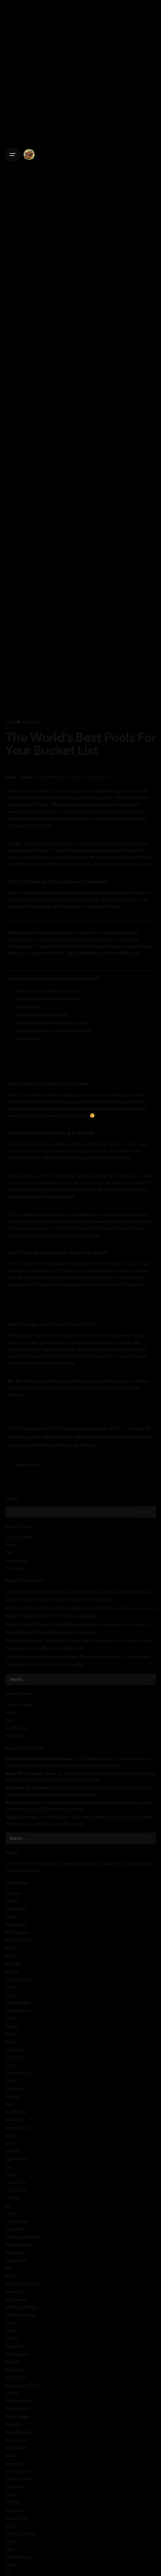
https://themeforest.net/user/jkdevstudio (103, 953)
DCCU (11, 2018)
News (10, 2330)
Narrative (13, 2291)
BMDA (11, 1948)
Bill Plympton (17, 1932)
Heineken (14, 2119)
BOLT (10, 1955)
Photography (17, 2354)
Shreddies (14, 1568)
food (9, 2104)
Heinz (10, 1544)
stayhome (14, 2510)
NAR (9, 2276)
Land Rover (16, 2190)
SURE (11, 2541)
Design (11, 2034)
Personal (13, 2346)
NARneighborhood (22, 2283)
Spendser (14, 2487)
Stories (11, 2526)
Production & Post (22, 2385)
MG (8, 2268)
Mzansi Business (21, 1640)
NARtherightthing (21, 2307)
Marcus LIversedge (23, 2237)
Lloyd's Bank (17, 2221)
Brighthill (13, 1963)
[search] (150, 1679)
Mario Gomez (18, 2245)
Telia (9, 2549)
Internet (12, 2151)
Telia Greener (18, 2557)
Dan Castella (17, 2002)
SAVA (10, 2455)
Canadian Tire (18, 1979)
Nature (11, 2323)
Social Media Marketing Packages (37, 1592)
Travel (11, 722)
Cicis (9, 1995)
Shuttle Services (20, 1656)
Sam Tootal (15, 2440)
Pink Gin (13, 2361)
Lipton (11, 2213)
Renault (12, 2424)
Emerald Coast (19, 2073)
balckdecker (16, 1909)
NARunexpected (20, 2315)
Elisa (9, 2065)
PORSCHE (15, 2377)
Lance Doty (16, 2182)
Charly (11, 1987)
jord (8, 2166)
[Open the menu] (12, 154)
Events (11, 2081)
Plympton (14, 2369)
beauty (11, 1917)
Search (12, 1498)
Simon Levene (18, 2479)
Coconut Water (19, 1537)
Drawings (14, 2057)
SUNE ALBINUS (20, 2533)
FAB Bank (14, 2088)
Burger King (16, 1560)
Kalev (10, 2174)
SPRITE (13, 2502)
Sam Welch (16, 2447)
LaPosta (13, 2197)
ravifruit (12, 2393)
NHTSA (12, 2338)
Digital (11, 2041)
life (8, 2205)
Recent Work (17, 2409)
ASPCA (12, 1901)
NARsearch (16, 2299)
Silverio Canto (18, 2471)
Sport (10, 2494)
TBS (9, 1552)
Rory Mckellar (18, 2432)
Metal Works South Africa (29, 1608)
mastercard (15, 2260)
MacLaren (14, 2229)
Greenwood (16, 2112)
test (8, 2572)
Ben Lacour (16, 1924)
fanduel (12, 2096)
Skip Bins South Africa (26, 1624)
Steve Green (17, 2518)
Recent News (18, 2401)
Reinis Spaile (17, 2416)
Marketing (14, 2252)
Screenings (15, 2463)
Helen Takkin (17, 2127)
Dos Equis (14, 2049)
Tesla (10, 2565)
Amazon (13, 1893)
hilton (10, 2135)
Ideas (10, 2143)
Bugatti (11, 1971)
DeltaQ (11, 2026)
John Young (16, 2159)
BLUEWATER (18, 1940)
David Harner (17, 2010)
